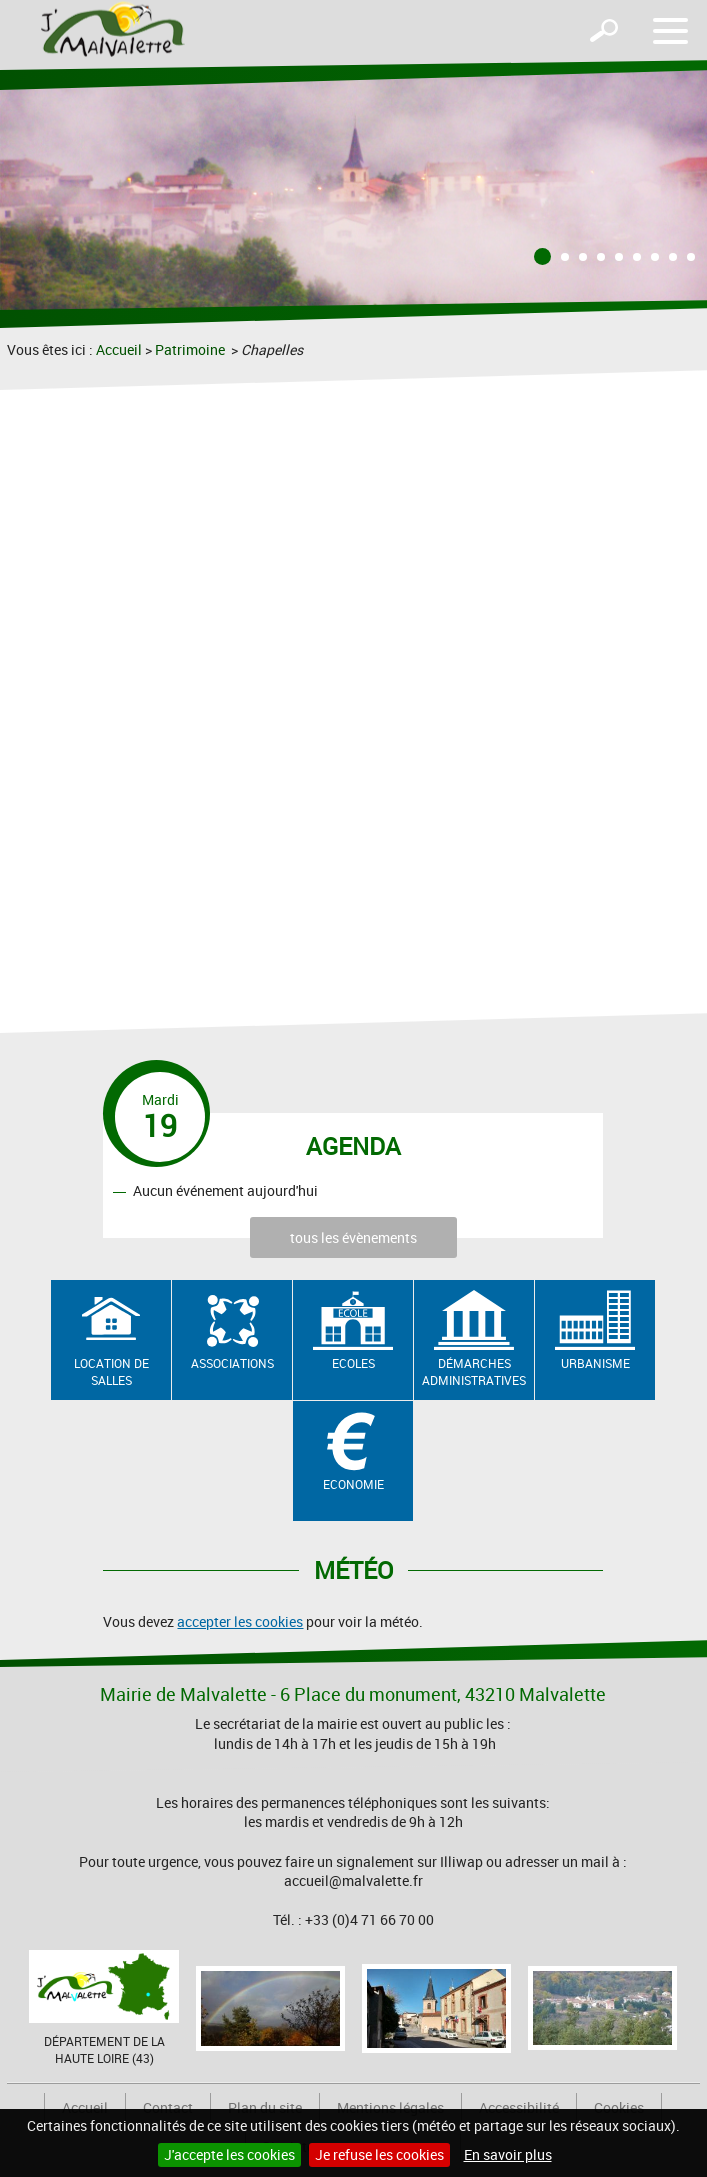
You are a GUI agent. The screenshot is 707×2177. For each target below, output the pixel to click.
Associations (232, 1363)
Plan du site (265, 2107)
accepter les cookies (240, 1621)
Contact (168, 2107)
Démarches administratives (474, 1371)
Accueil (119, 349)
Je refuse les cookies (379, 2154)
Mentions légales (390, 2107)
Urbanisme (595, 1363)
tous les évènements (353, 1237)
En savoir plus (508, 2154)
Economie (353, 1484)
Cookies (619, 2107)
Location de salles (111, 1371)
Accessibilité (519, 2107)
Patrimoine (191, 349)
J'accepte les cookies (229, 2154)
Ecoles (353, 1363)
